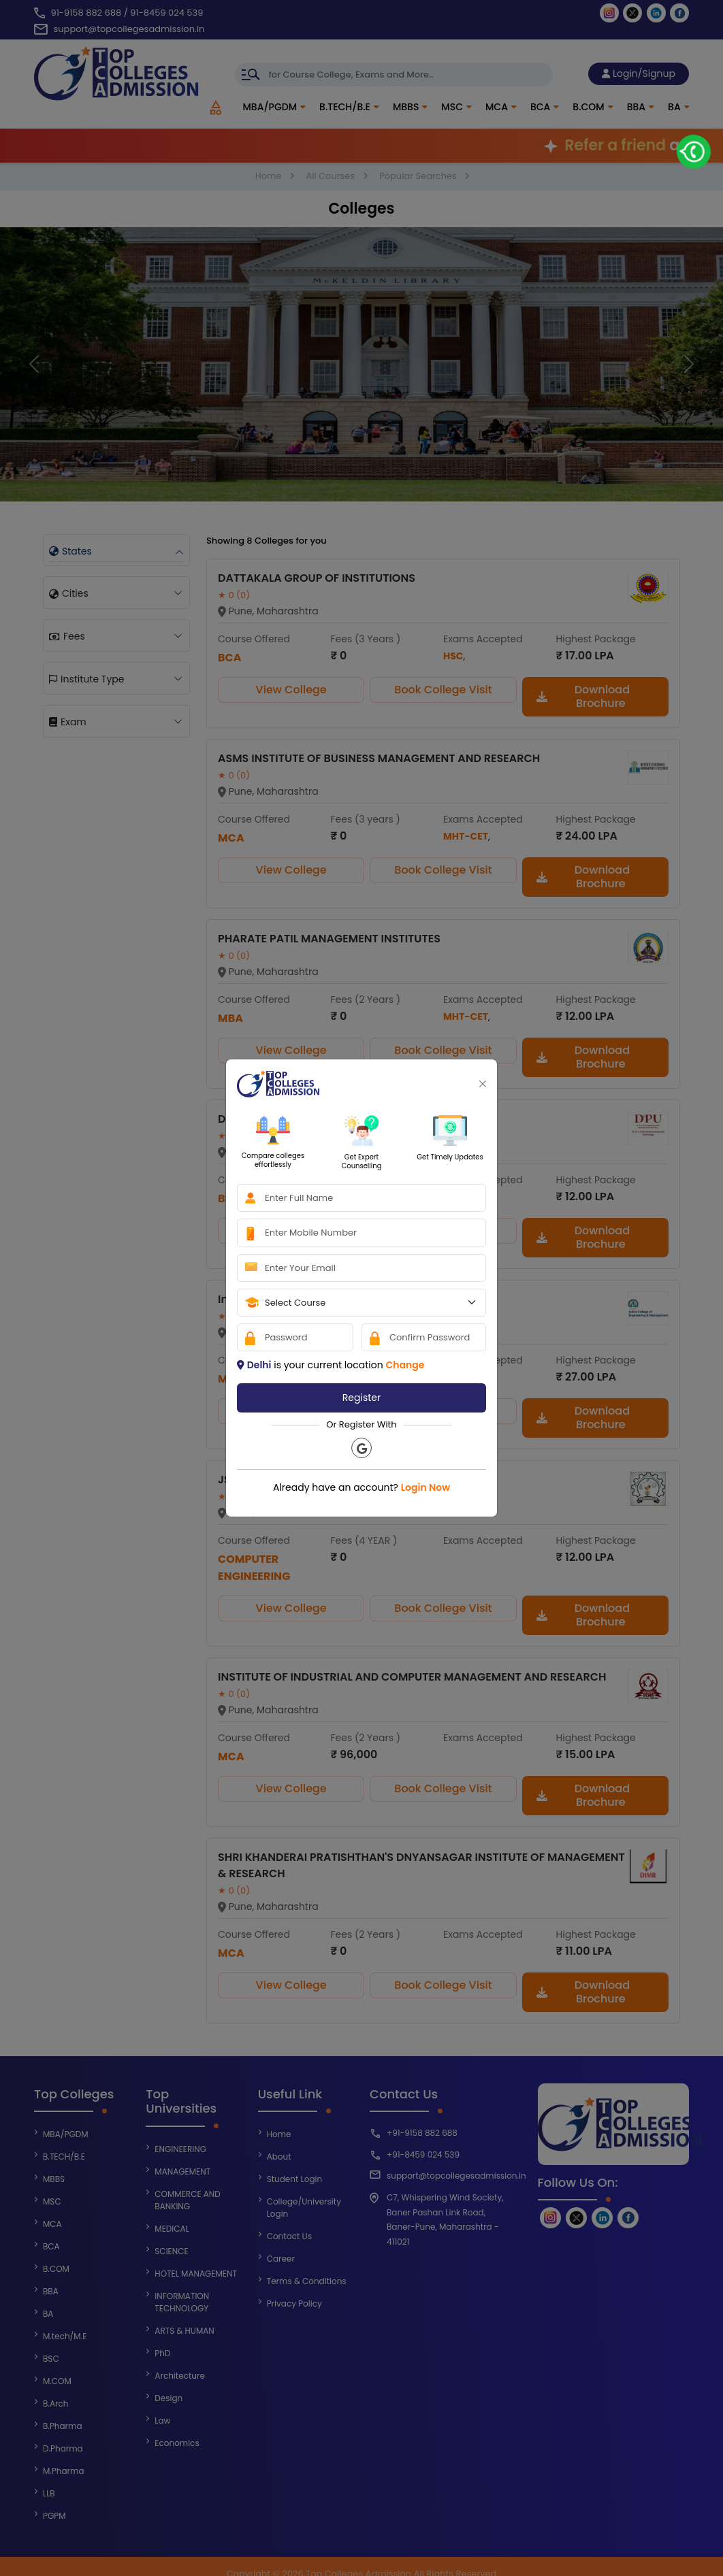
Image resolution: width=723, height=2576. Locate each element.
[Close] (483, 1084)
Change (404, 1365)
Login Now (425, 1487)
